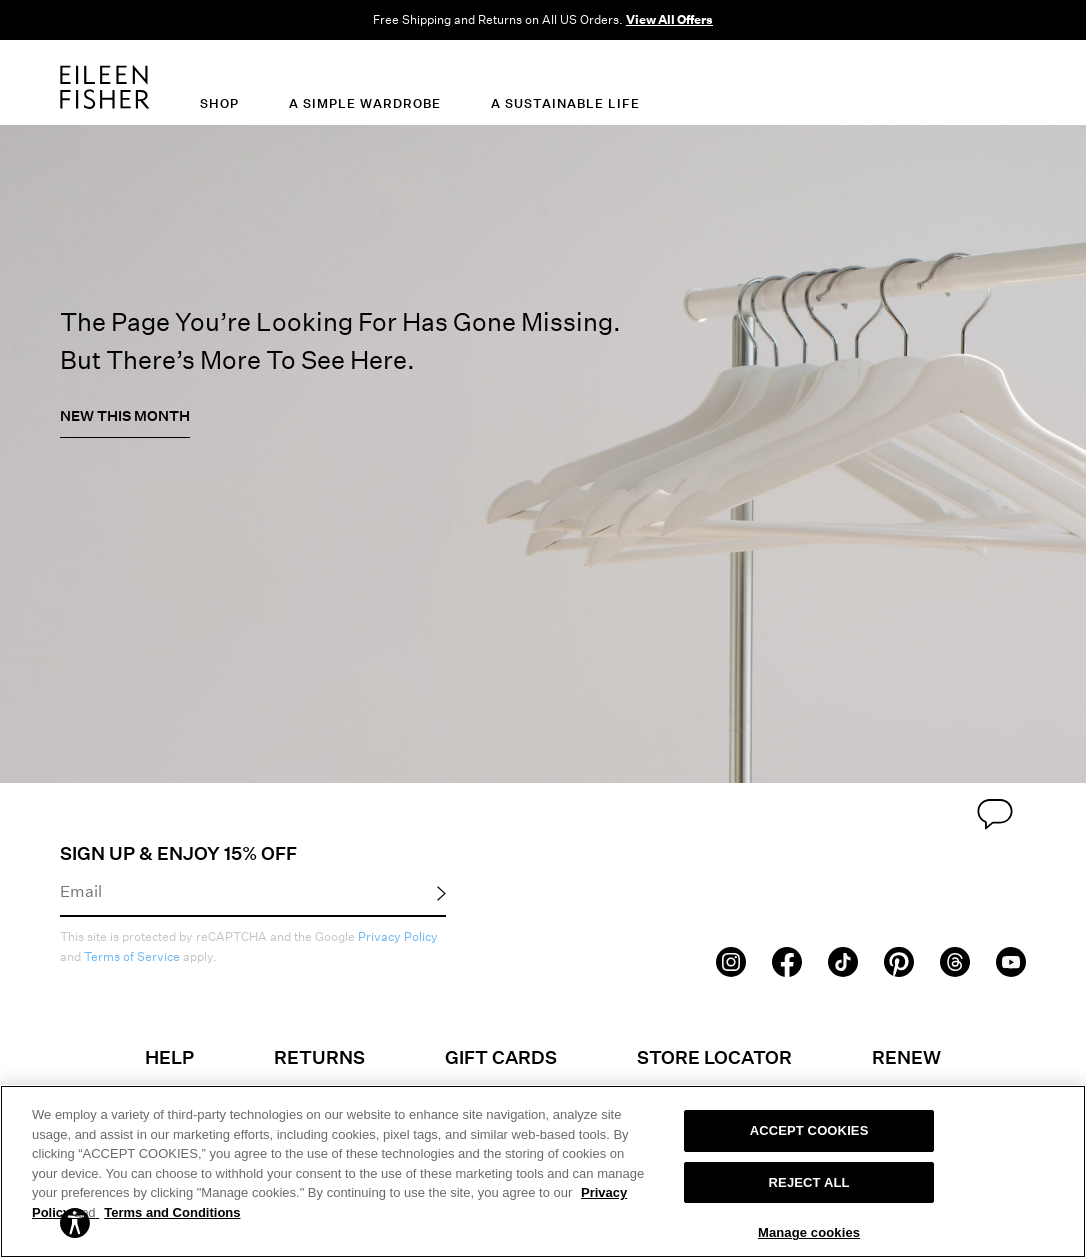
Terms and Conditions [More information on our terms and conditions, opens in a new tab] (172, 1212)
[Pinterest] (899, 960)
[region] (543, 1171)
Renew (906, 1057)
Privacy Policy (398, 936)
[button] (75, 1221)
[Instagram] (731, 960)
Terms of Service (132, 956)
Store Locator (714, 1057)
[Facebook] (787, 960)
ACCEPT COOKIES (809, 1130)
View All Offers (669, 19)
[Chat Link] (995, 811)
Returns (319, 1057)
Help (169, 1057)
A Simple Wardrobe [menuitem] (365, 103)
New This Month (125, 415)
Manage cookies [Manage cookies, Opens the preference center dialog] (809, 1232)
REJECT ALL (809, 1182)
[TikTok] (843, 960)
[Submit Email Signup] (441, 892)
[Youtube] (1011, 960)
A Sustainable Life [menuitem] (565, 103)
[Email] (253, 890)
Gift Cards (501, 1057)
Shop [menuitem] (219, 103)
